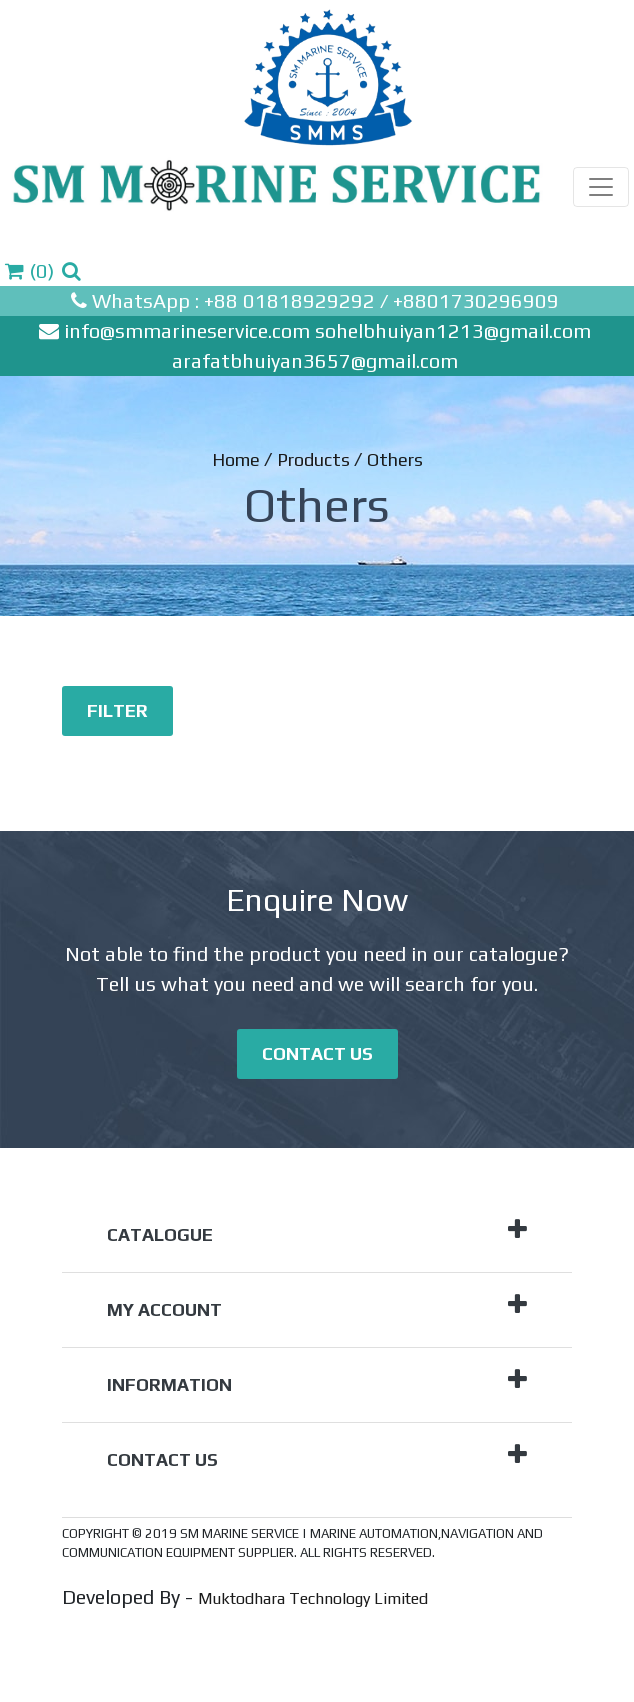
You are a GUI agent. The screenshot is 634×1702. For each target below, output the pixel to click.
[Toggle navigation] (601, 187)
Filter (117, 710)
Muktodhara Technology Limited (313, 1598)
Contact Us (317, 1053)
